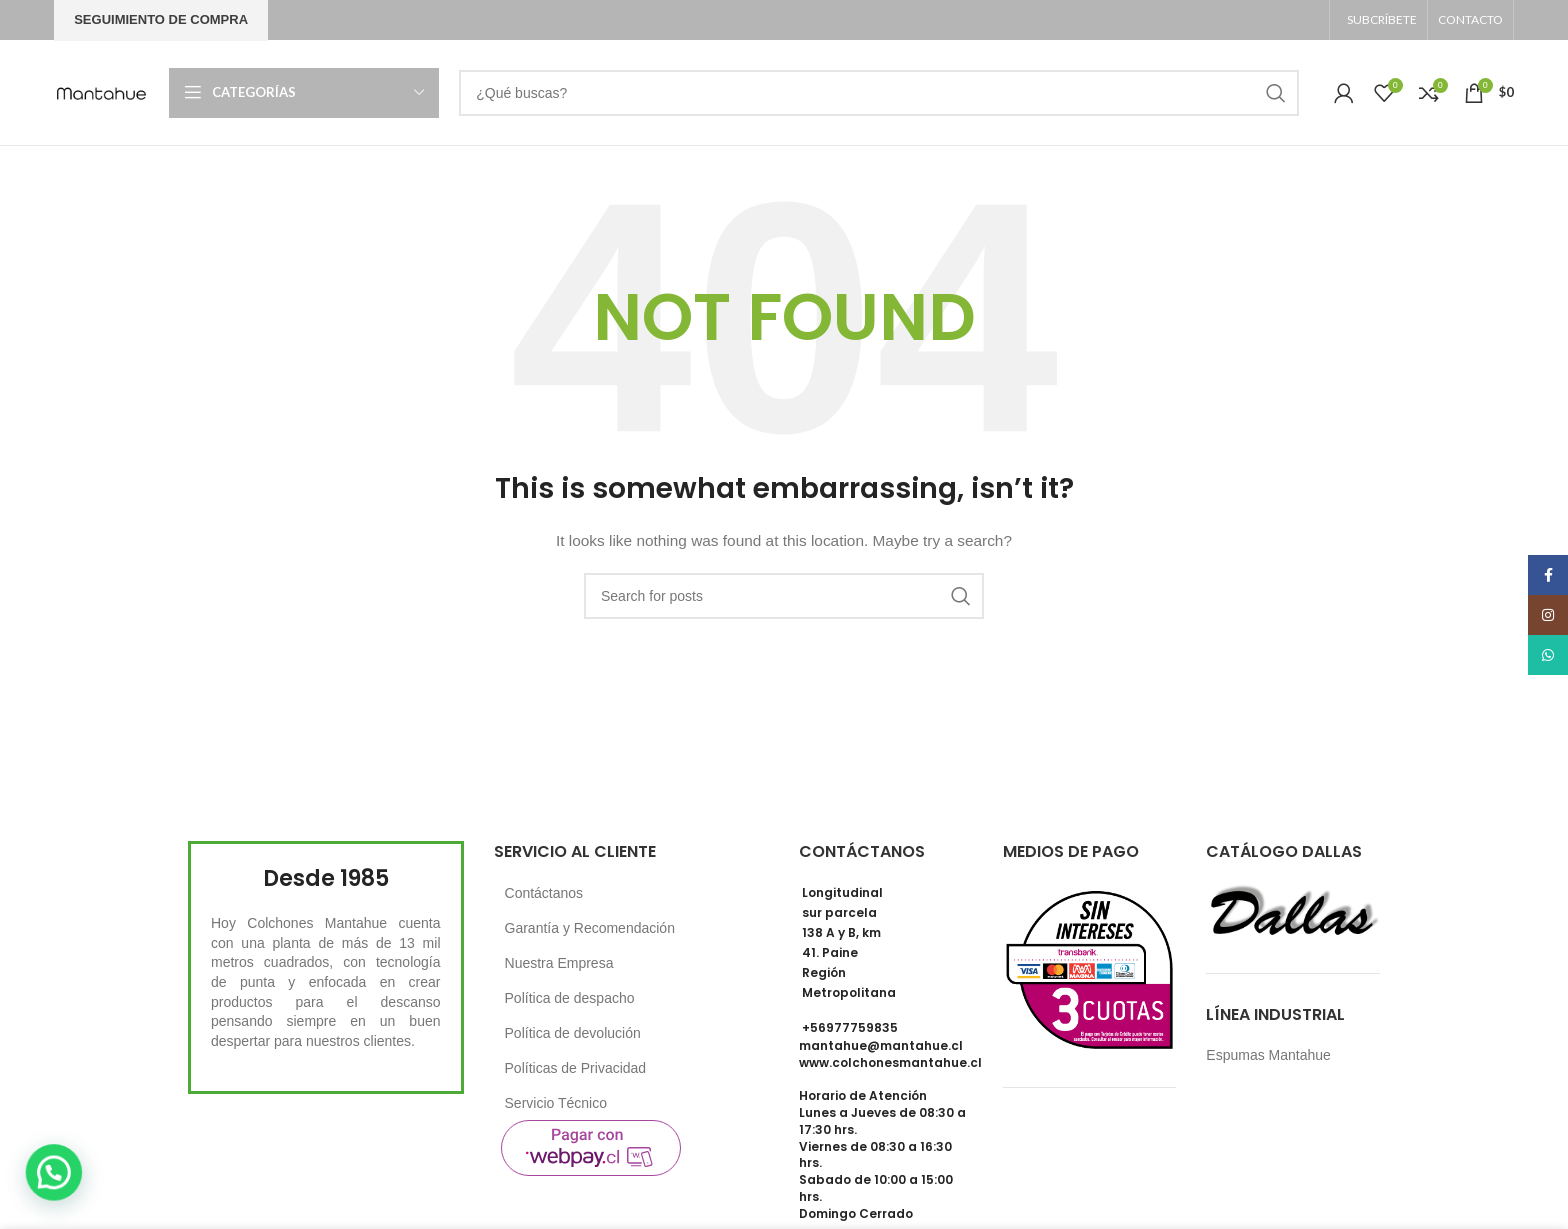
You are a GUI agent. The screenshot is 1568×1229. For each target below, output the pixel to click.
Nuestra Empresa (559, 963)
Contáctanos (544, 893)
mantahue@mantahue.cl (881, 1045)
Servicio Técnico (556, 1103)
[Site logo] (101, 91)
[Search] (879, 93)
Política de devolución (573, 1033)
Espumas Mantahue (1268, 1055)
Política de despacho (570, 998)
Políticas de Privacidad (576, 1068)
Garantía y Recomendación (590, 928)
